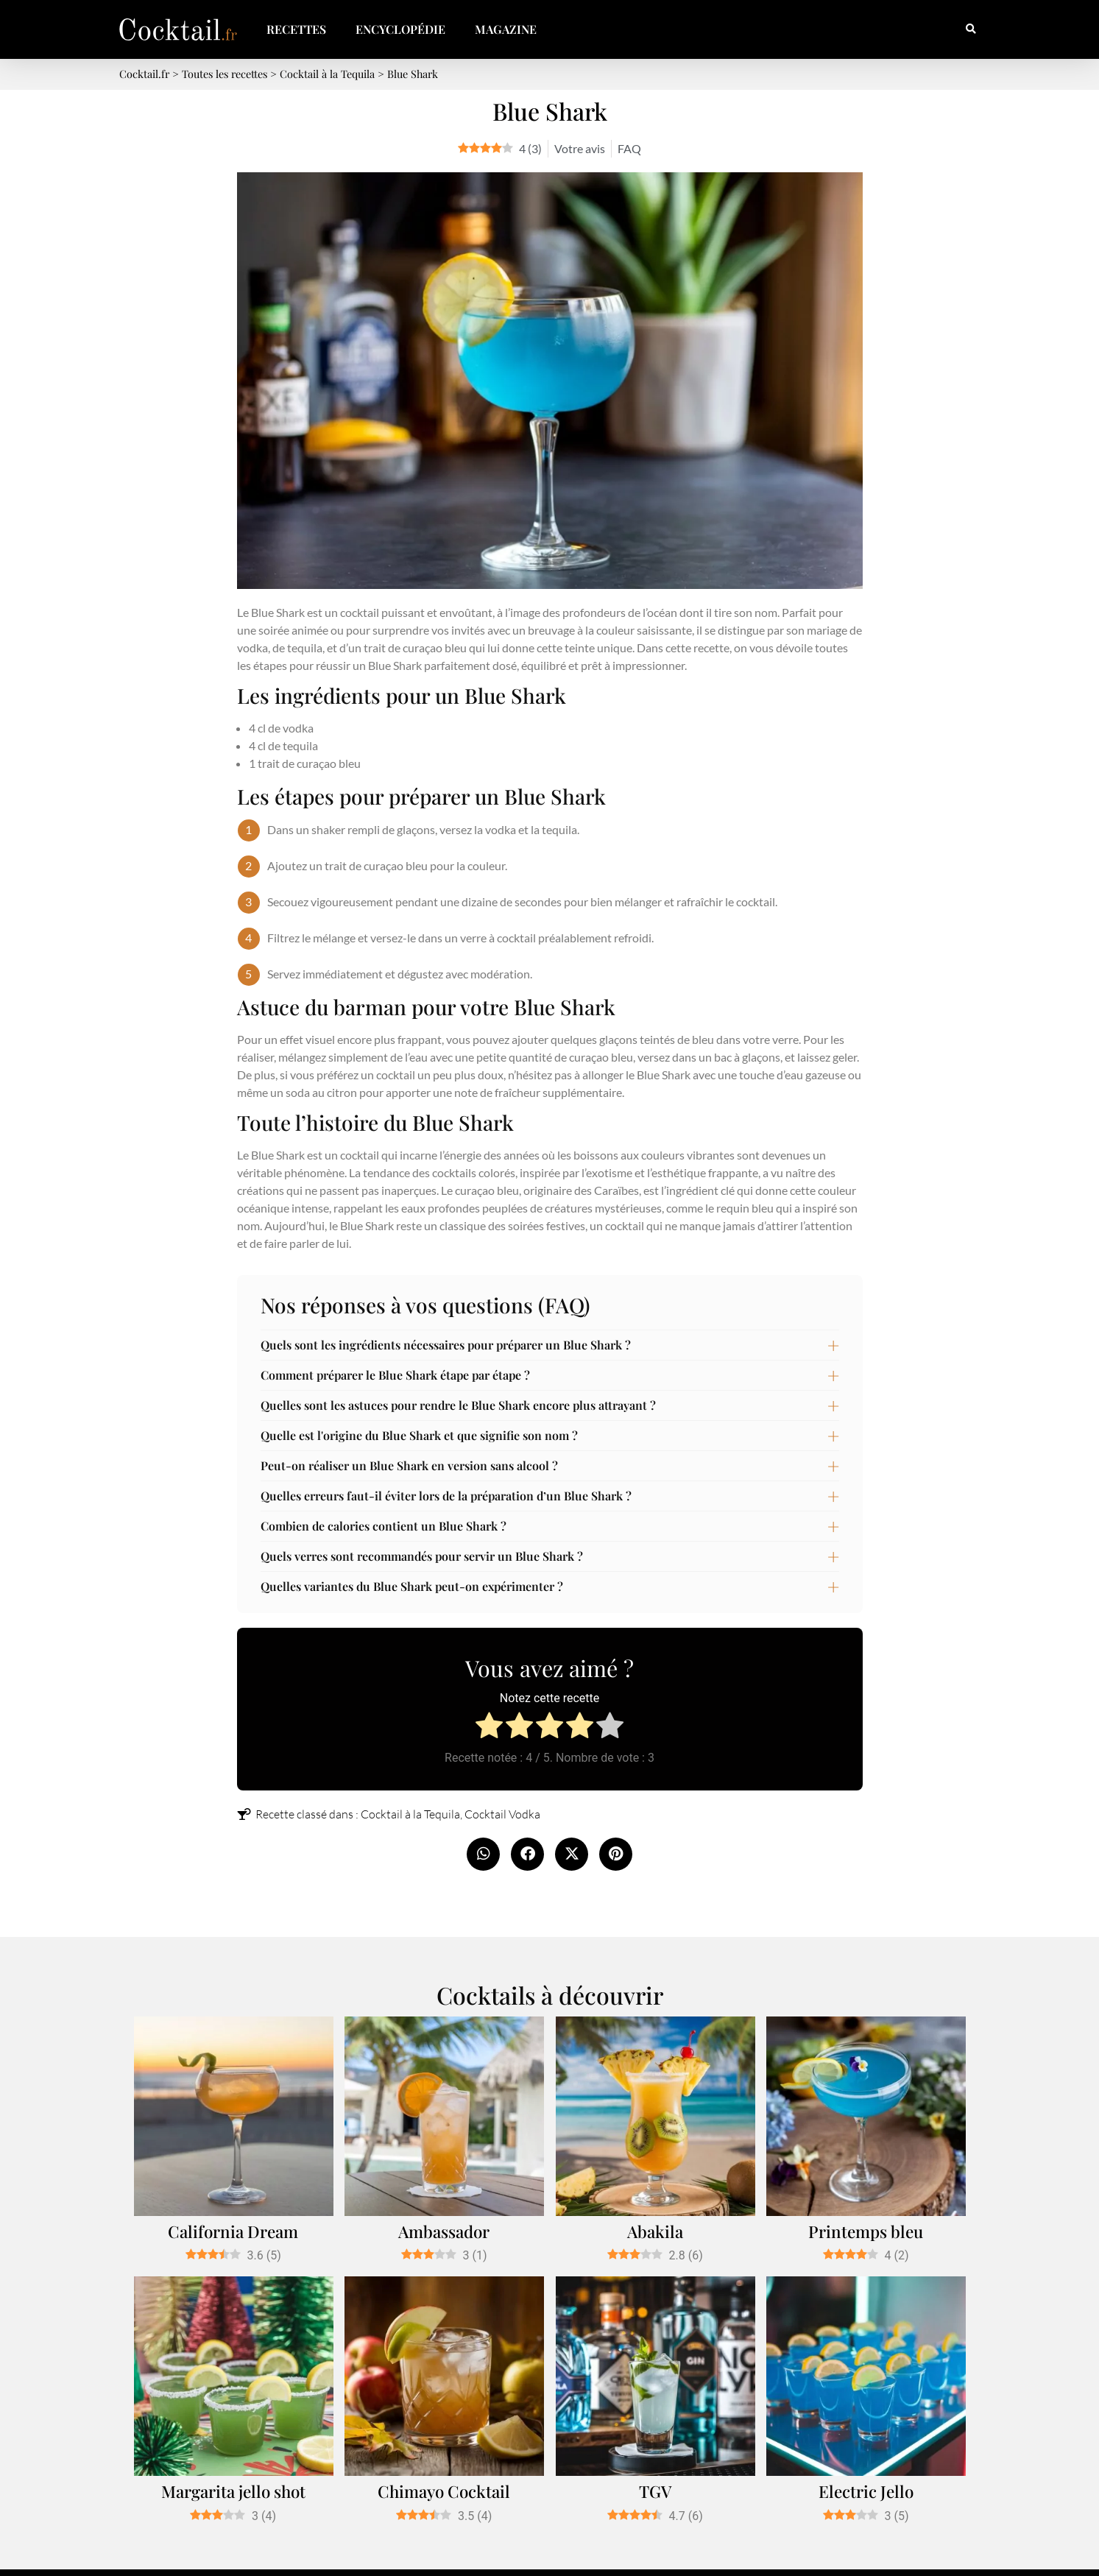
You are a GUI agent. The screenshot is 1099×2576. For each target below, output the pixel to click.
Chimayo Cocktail (444, 2491)
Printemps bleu (865, 2231)
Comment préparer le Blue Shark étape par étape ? (395, 1375)
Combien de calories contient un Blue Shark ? (383, 1526)
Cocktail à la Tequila (410, 1814)
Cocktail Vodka (502, 1814)
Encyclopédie (400, 29)
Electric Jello (866, 2491)
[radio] (489, 1728)
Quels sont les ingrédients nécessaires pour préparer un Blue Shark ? (446, 1344)
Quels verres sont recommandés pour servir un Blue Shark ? (422, 1556)
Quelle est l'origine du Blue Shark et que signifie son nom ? (419, 1435)
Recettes (296, 29)
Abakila (655, 2231)
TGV (655, 2491)
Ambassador (444, 2231)
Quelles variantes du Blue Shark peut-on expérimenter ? (412, 1586)
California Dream (233, 2231)
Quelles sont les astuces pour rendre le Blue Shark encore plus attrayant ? (458, 1405)
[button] (971, 30)
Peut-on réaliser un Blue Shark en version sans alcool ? (409, 1465)
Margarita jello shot (233, 2491)
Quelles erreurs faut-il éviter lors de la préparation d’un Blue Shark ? (446, 1495)
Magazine (506, 29)
